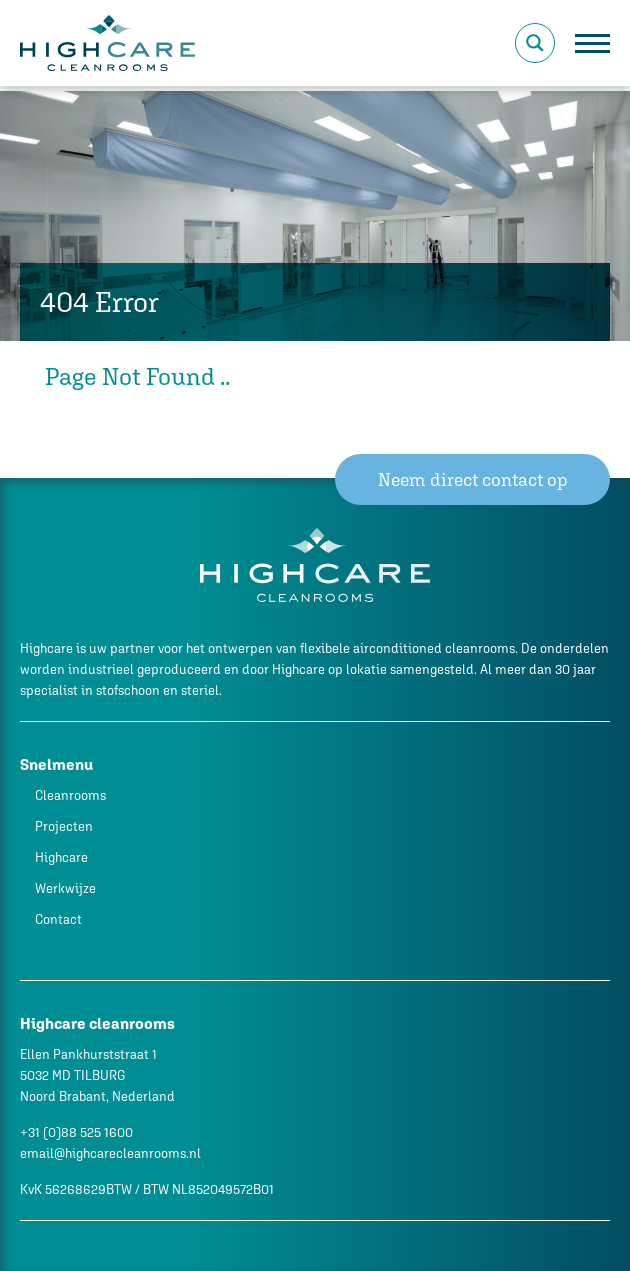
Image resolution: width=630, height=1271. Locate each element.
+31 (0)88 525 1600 (76, 1132)
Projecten (64, 826)
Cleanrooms (70, 795)
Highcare (61, 857)
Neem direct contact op (473, 479)
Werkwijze (65, 888)
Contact (58, 919)
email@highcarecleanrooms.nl (110, 1153)
